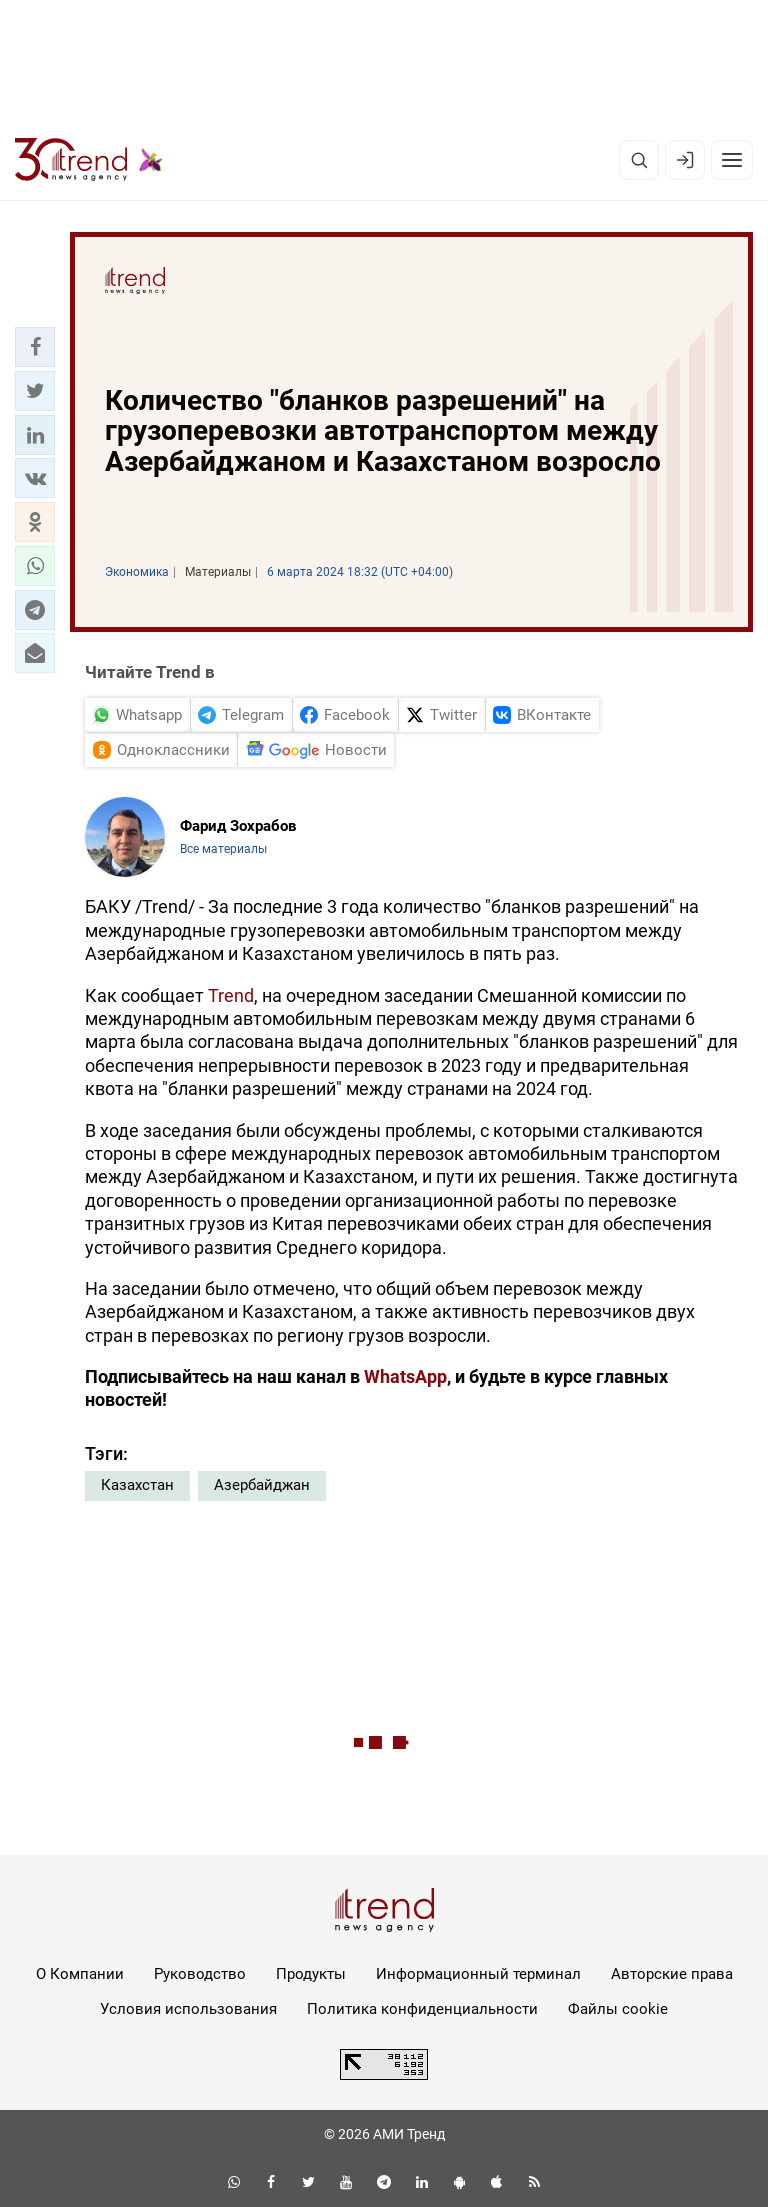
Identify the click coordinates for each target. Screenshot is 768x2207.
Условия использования (188, 2009)
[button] (35, 347)
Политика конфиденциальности (422, 2009)
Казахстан (137, 1485)
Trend (231, 995)
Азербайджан (262, 1485)
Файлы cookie (618, 2009)
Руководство (200, 1974)
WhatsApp (405, 1376)
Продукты (311, 1974)
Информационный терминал (478, 1974)
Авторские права (672, 1974)
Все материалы (223, 849)
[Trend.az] (89, 160)
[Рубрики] (732, 160)
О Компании (80, 1974)
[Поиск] (639, 160)
